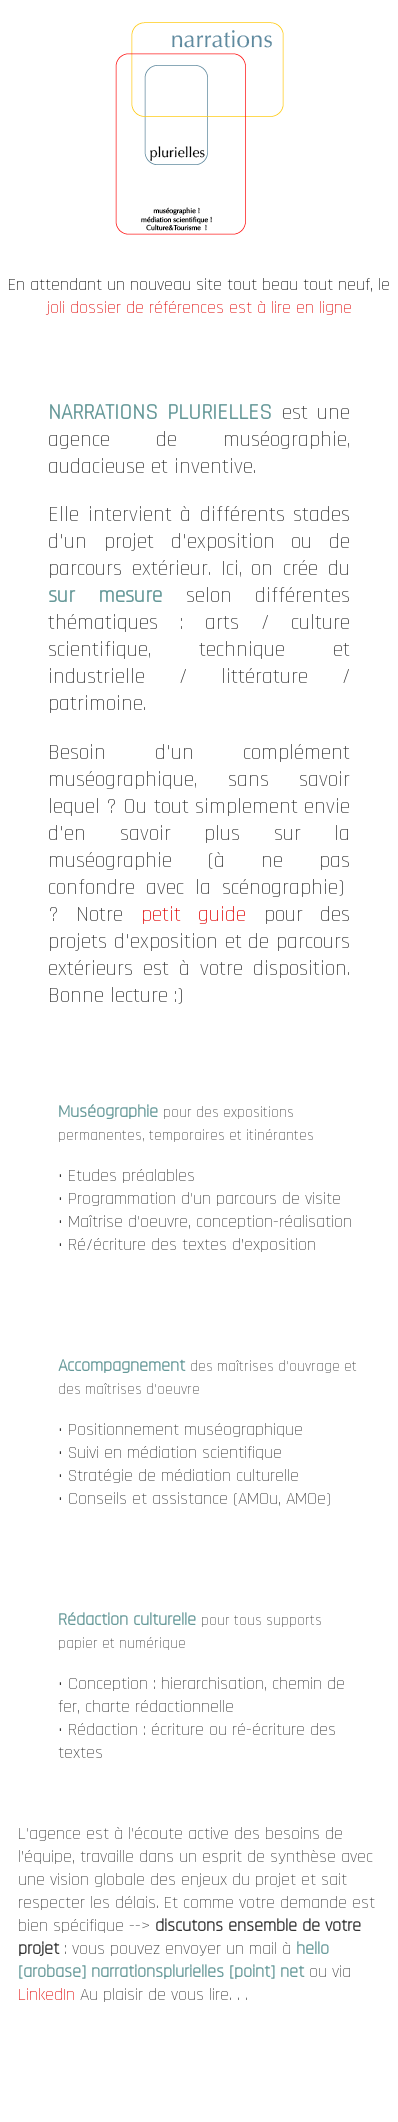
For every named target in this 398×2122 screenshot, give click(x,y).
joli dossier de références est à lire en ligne (199, 307)
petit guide (193, 914)
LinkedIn (49, 1994)
